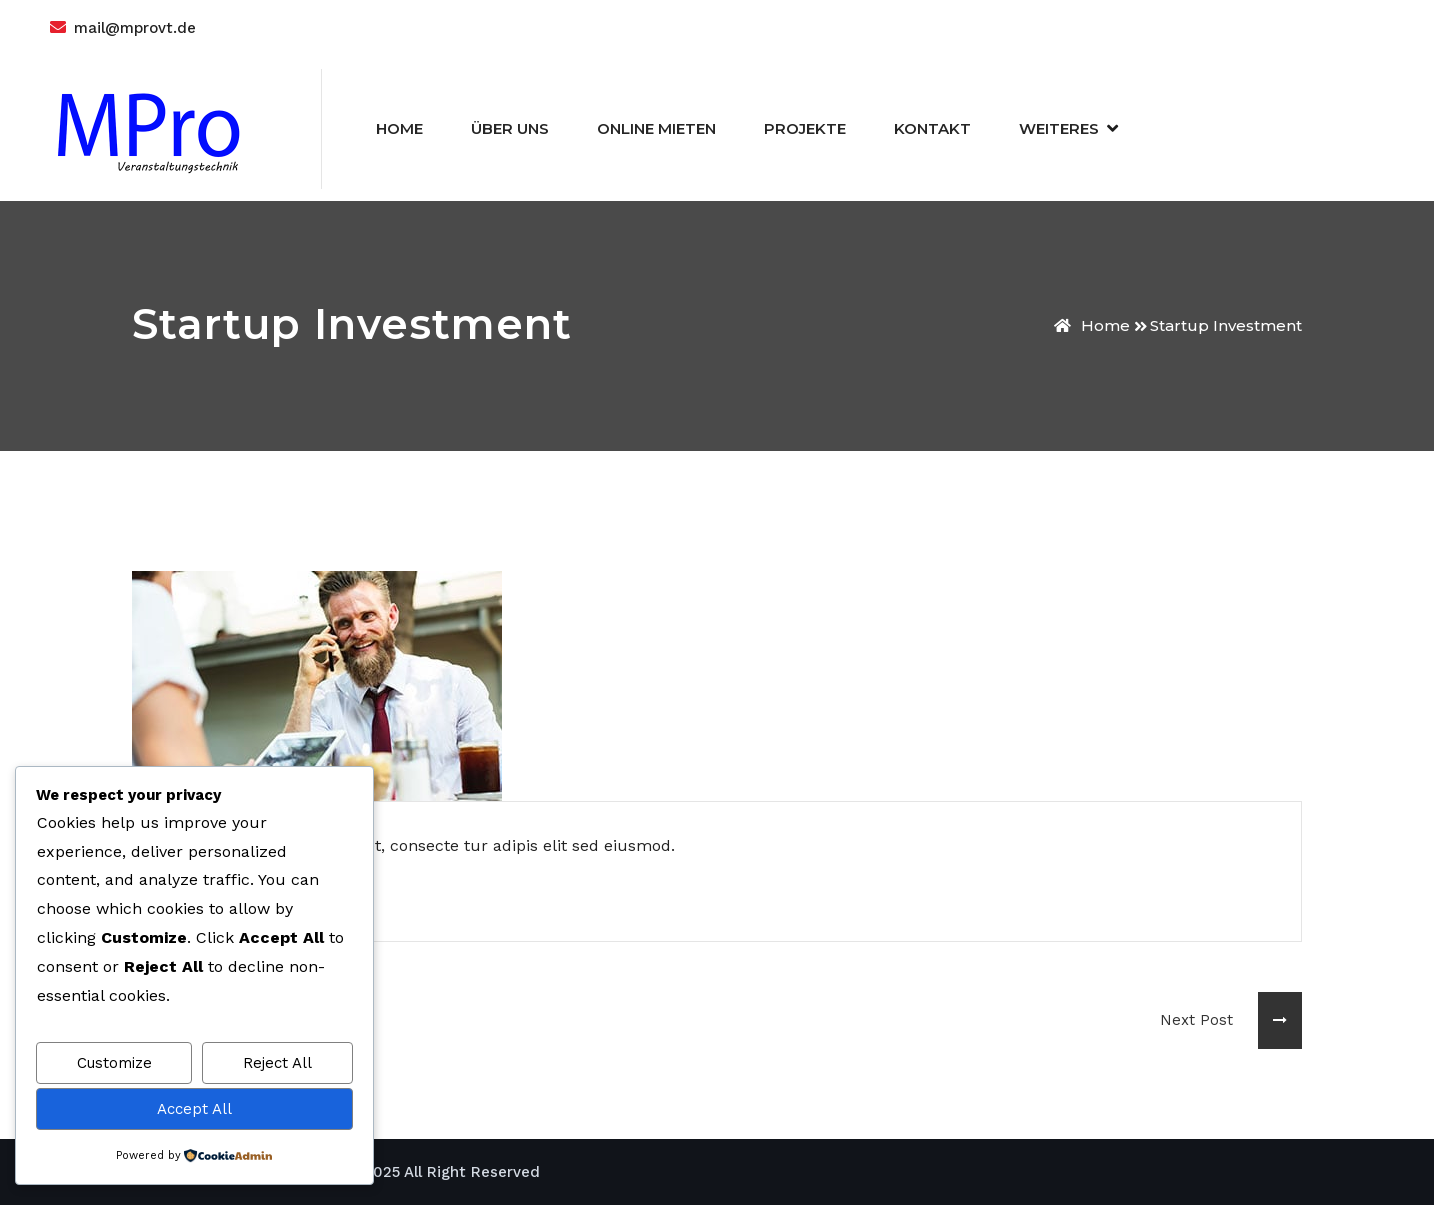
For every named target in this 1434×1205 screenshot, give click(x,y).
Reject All (277, 1063)
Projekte (805, 128)
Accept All (194, 1109)
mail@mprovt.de (135, 28)
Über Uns (510, 128)
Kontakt (932, 128)
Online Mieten (656, 128)
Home (399, 128)
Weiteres (1059, 128)
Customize (114, 1063)
